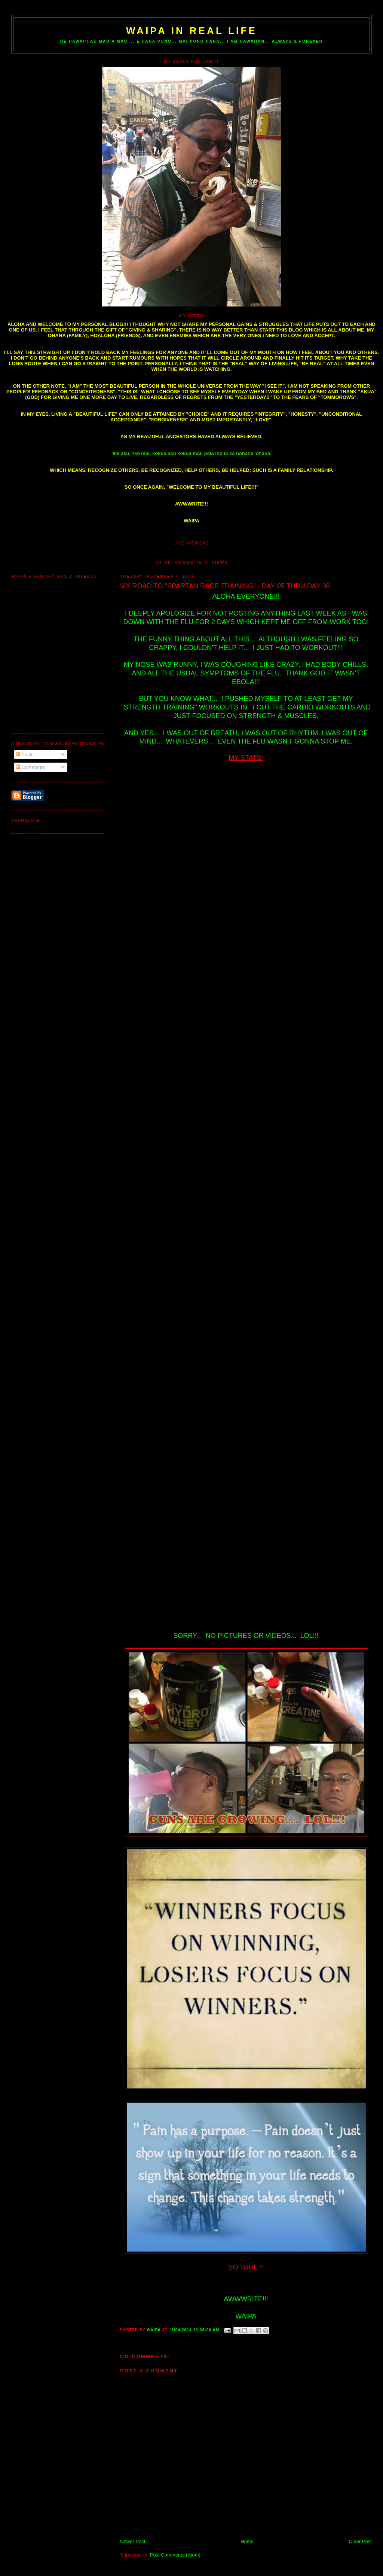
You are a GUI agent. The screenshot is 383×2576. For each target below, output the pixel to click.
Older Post (360, 2541)
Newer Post (132, 2541)
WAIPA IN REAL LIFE (191, 30)
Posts (25, 754)
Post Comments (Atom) (175, 2555)
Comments (30, 767)
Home (247, 2541)
